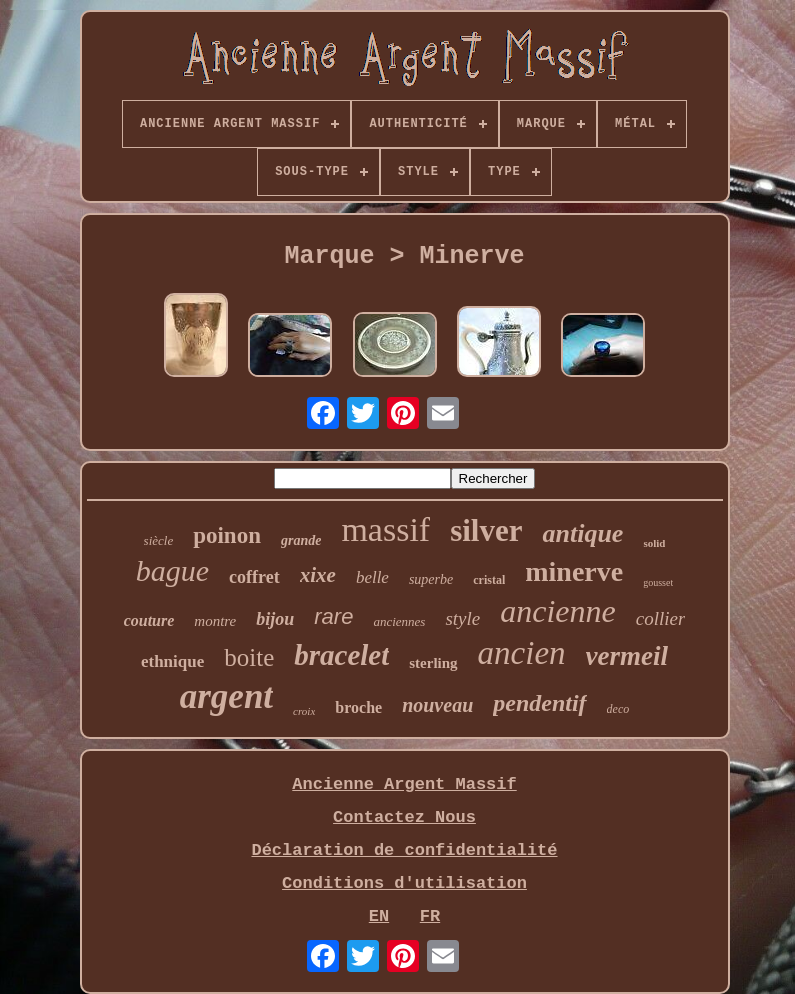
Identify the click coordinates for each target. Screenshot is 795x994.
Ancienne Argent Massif (404, 784)
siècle (159, 540)
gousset (658, 582)
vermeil (627, 656)
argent (226, 696)
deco (618, 709)
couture (149, 620)
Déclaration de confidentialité (404, 850)
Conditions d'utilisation (404, 883)
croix (304, 711)
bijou (275, 619)
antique (582, 533)
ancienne (558, 611)
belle (372, 577)
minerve (574, 571)
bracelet (341, 655)
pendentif (539, 703)
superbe (431, 579)
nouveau (437, 705)
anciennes (399, 621)
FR (430, 916)
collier (661, 618)
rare (333, 616)
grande (301, 540)
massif (385, 529)
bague (172, 570)
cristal (489, 580)
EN (379, 916)
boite (249, 657)
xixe (318, 575)
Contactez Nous (404, 817)
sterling (433, 663)
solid (654, 543)
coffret (254, 577)
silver (486, 530)
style (462, 618)
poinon (227, 535)
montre (215, 621)
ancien (522, 653)
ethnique (172, 661)
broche (358, 707)
